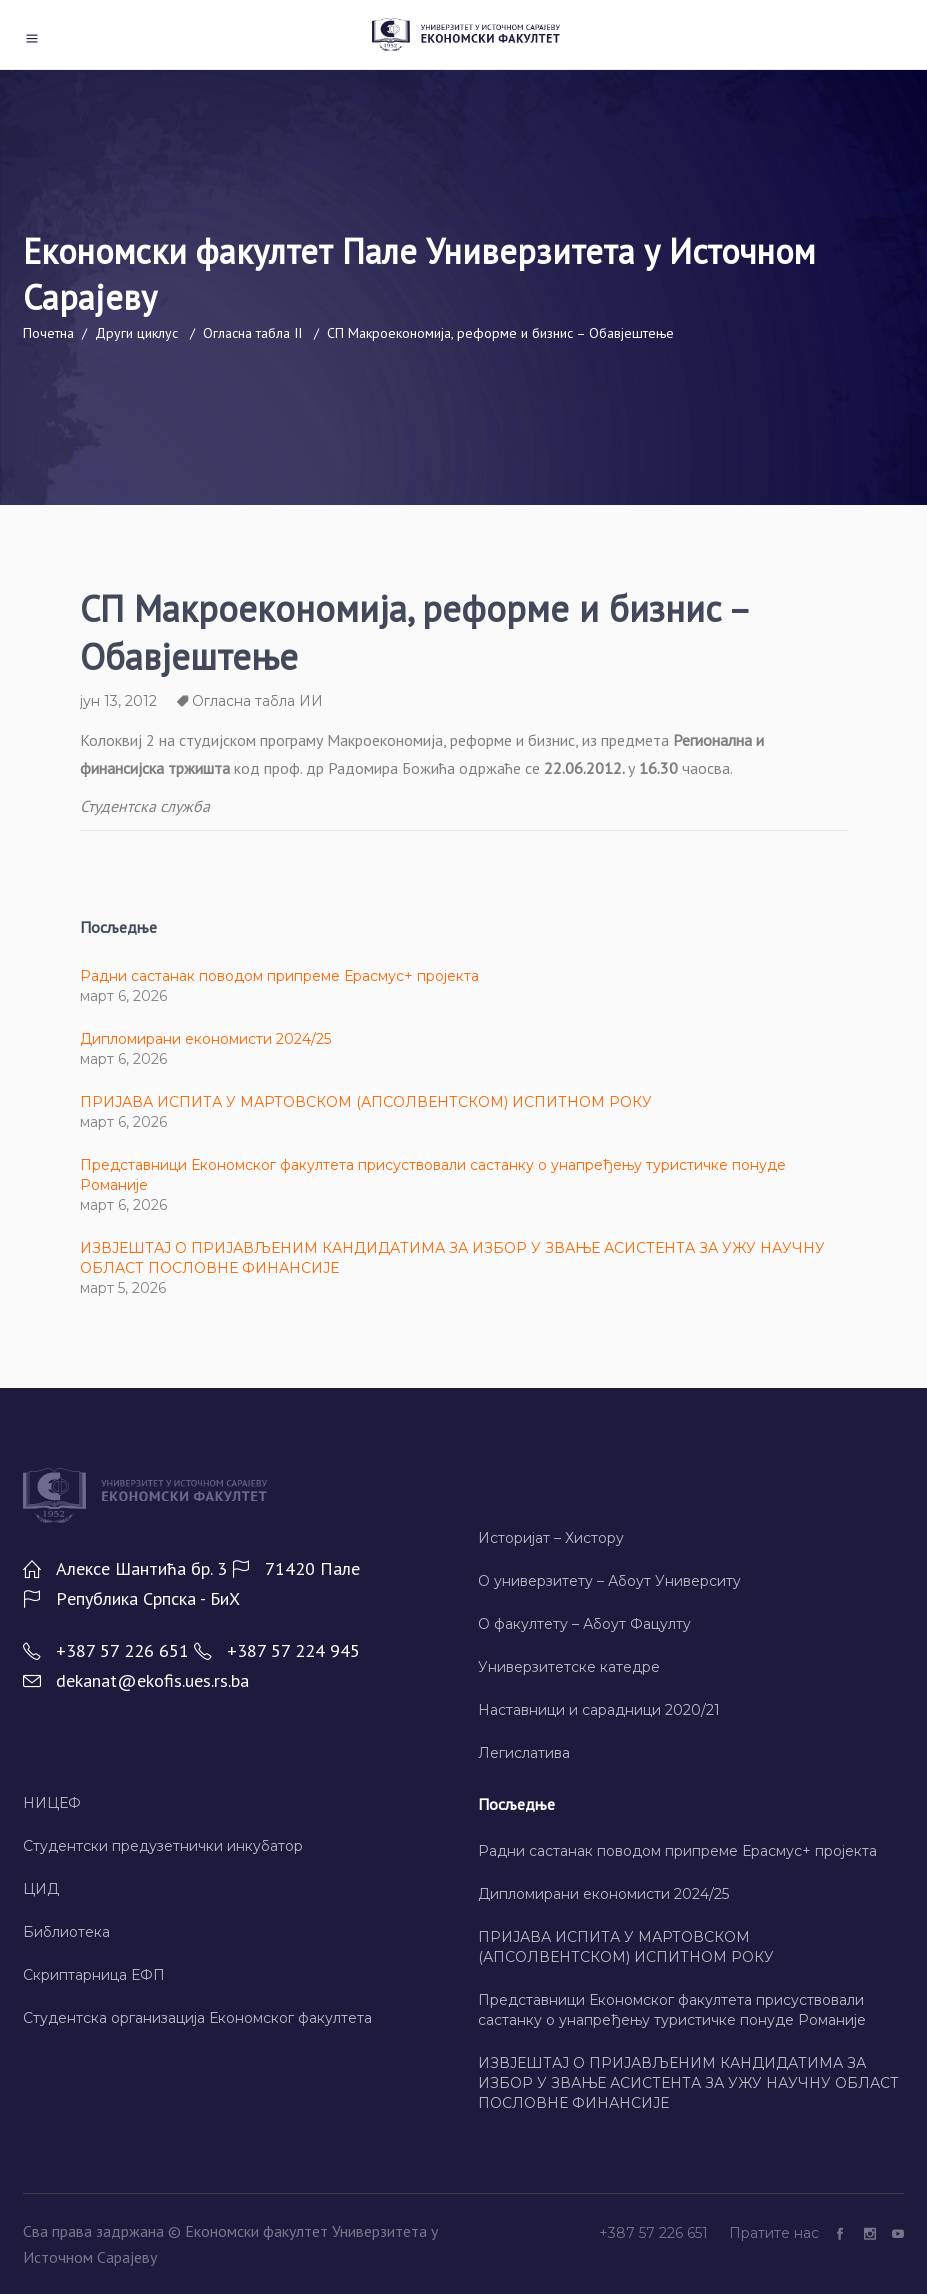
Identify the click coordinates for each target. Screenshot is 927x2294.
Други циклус (136, 333)
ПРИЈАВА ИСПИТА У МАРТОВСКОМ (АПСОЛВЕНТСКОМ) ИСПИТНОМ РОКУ (366, 1102)
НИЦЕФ (52, 1803)
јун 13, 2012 (118, 701)
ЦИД (41, 1889)
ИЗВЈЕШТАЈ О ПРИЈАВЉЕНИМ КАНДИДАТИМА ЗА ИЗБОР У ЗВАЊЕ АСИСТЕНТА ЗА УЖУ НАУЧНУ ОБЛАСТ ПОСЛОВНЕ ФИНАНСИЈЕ (688, 2083)
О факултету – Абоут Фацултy (584, 1624)
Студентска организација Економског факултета (197, 2018)
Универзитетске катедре (569, 1667)
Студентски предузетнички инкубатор (163, 1846)
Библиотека (66, 1932)
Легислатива (524, 1753)
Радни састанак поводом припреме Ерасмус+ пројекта (279, 976)
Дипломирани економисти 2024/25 (205, 1039)
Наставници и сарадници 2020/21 (599, 1710)
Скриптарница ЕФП (94, 1975)
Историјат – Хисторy (551, 1538)
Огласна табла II (252, 333)
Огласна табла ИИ (257, 701)
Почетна (48, 333)
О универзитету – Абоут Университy (609, 1581)
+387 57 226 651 (655, 2233)
